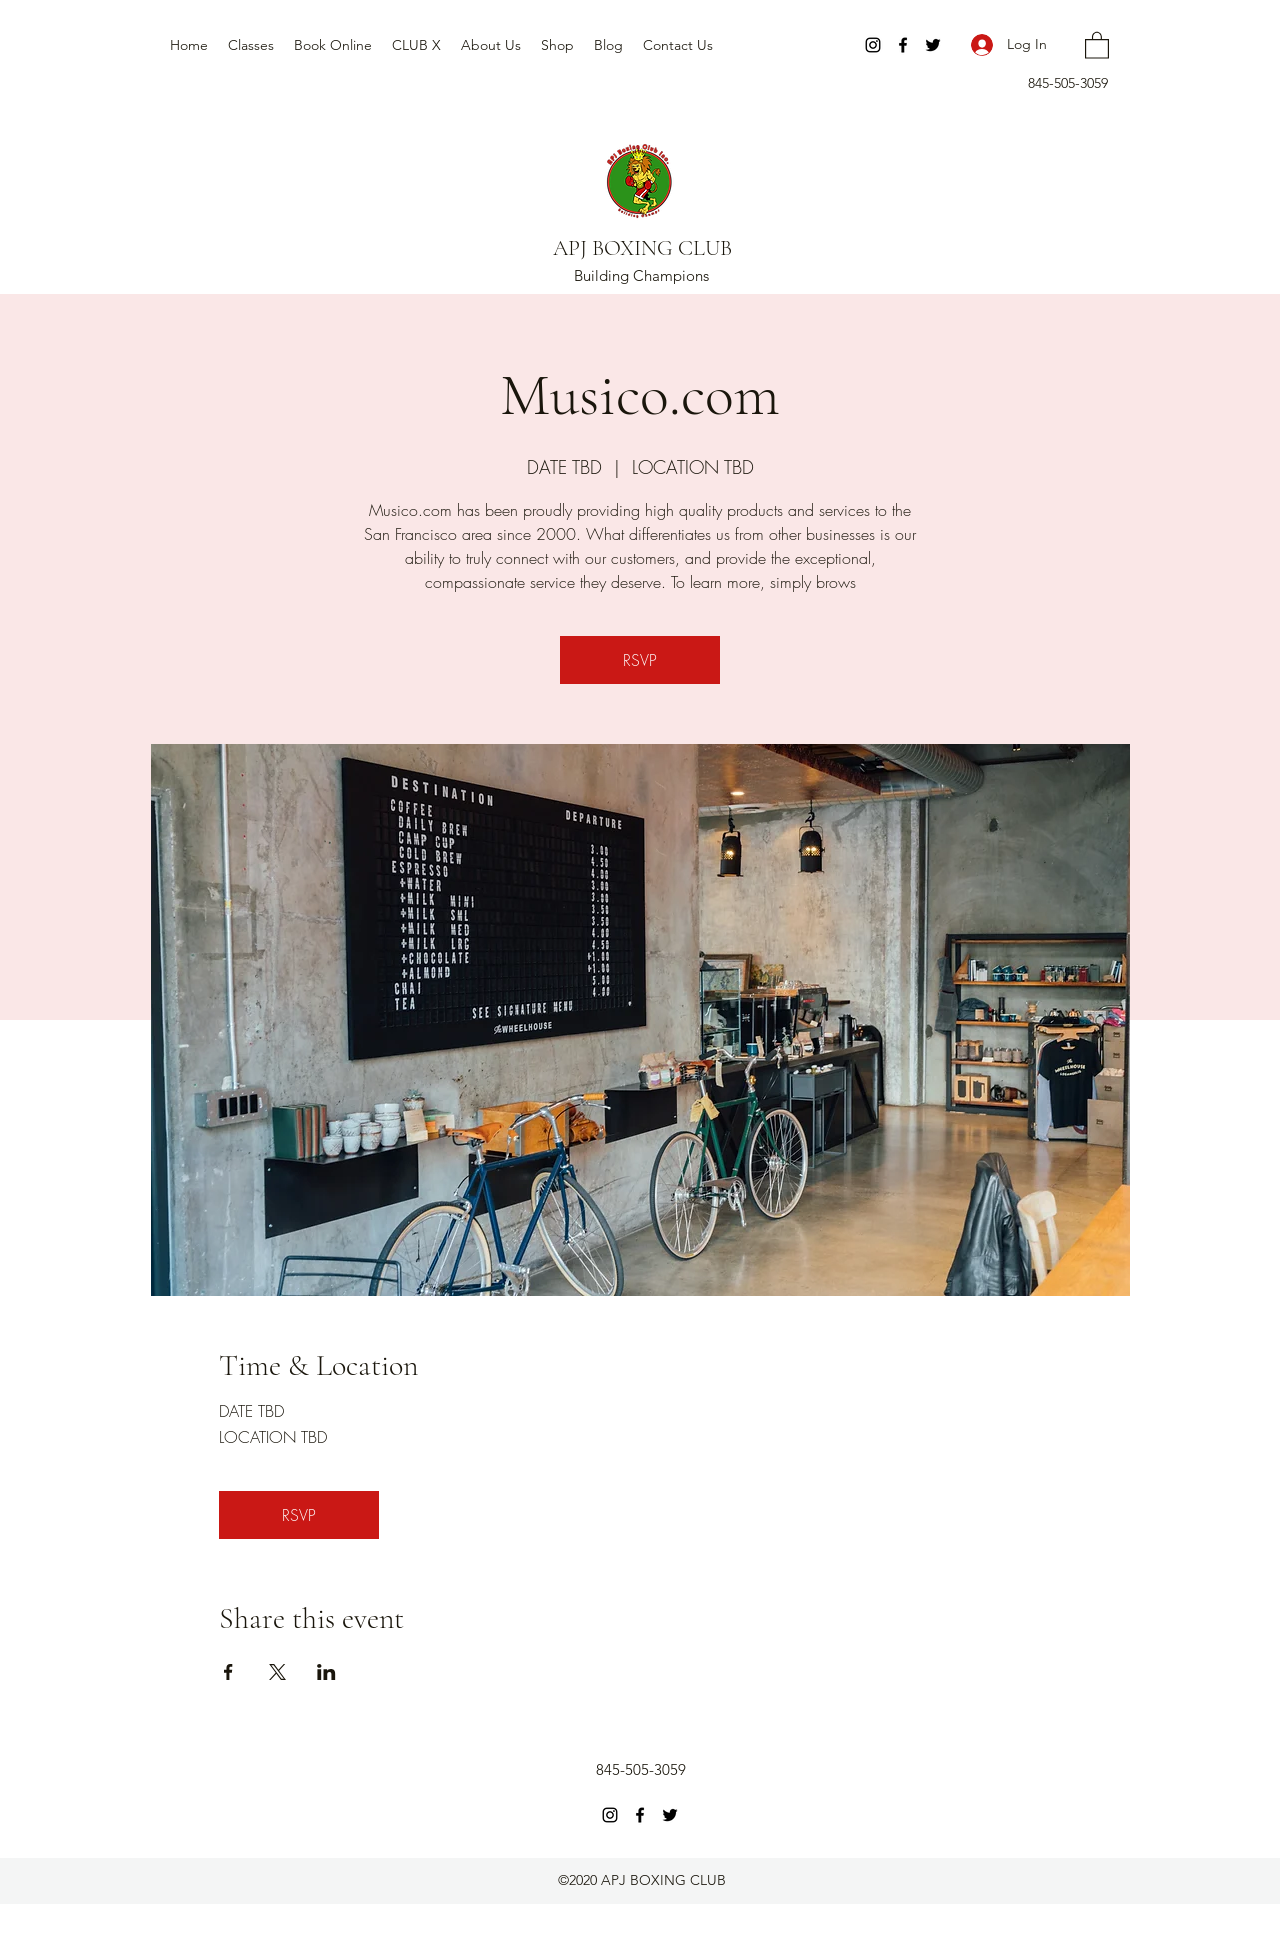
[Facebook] (903, 45)
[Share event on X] (277, 1672)
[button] (1097, 44)
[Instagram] (873, 45)
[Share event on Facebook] (228, 1672)
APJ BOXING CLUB (642, 248)
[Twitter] (933, 45)
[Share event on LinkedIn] (326, 1672)
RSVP (640, 660)
